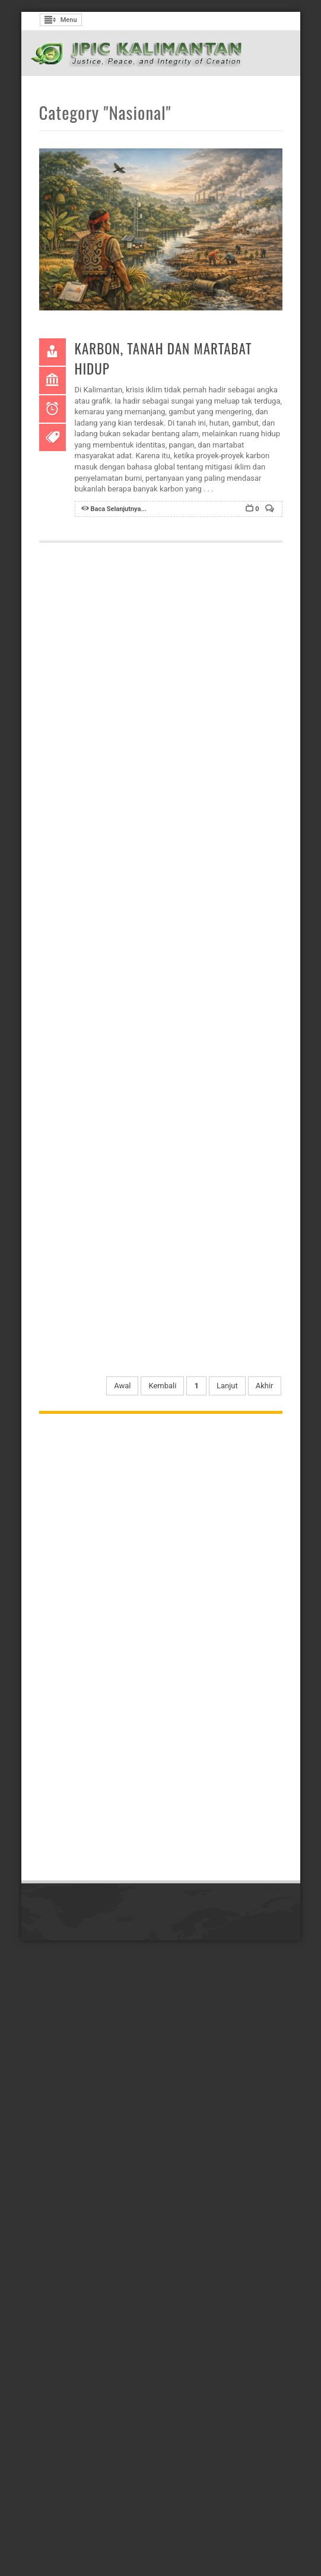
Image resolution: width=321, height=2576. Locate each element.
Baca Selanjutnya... (119, 509)
